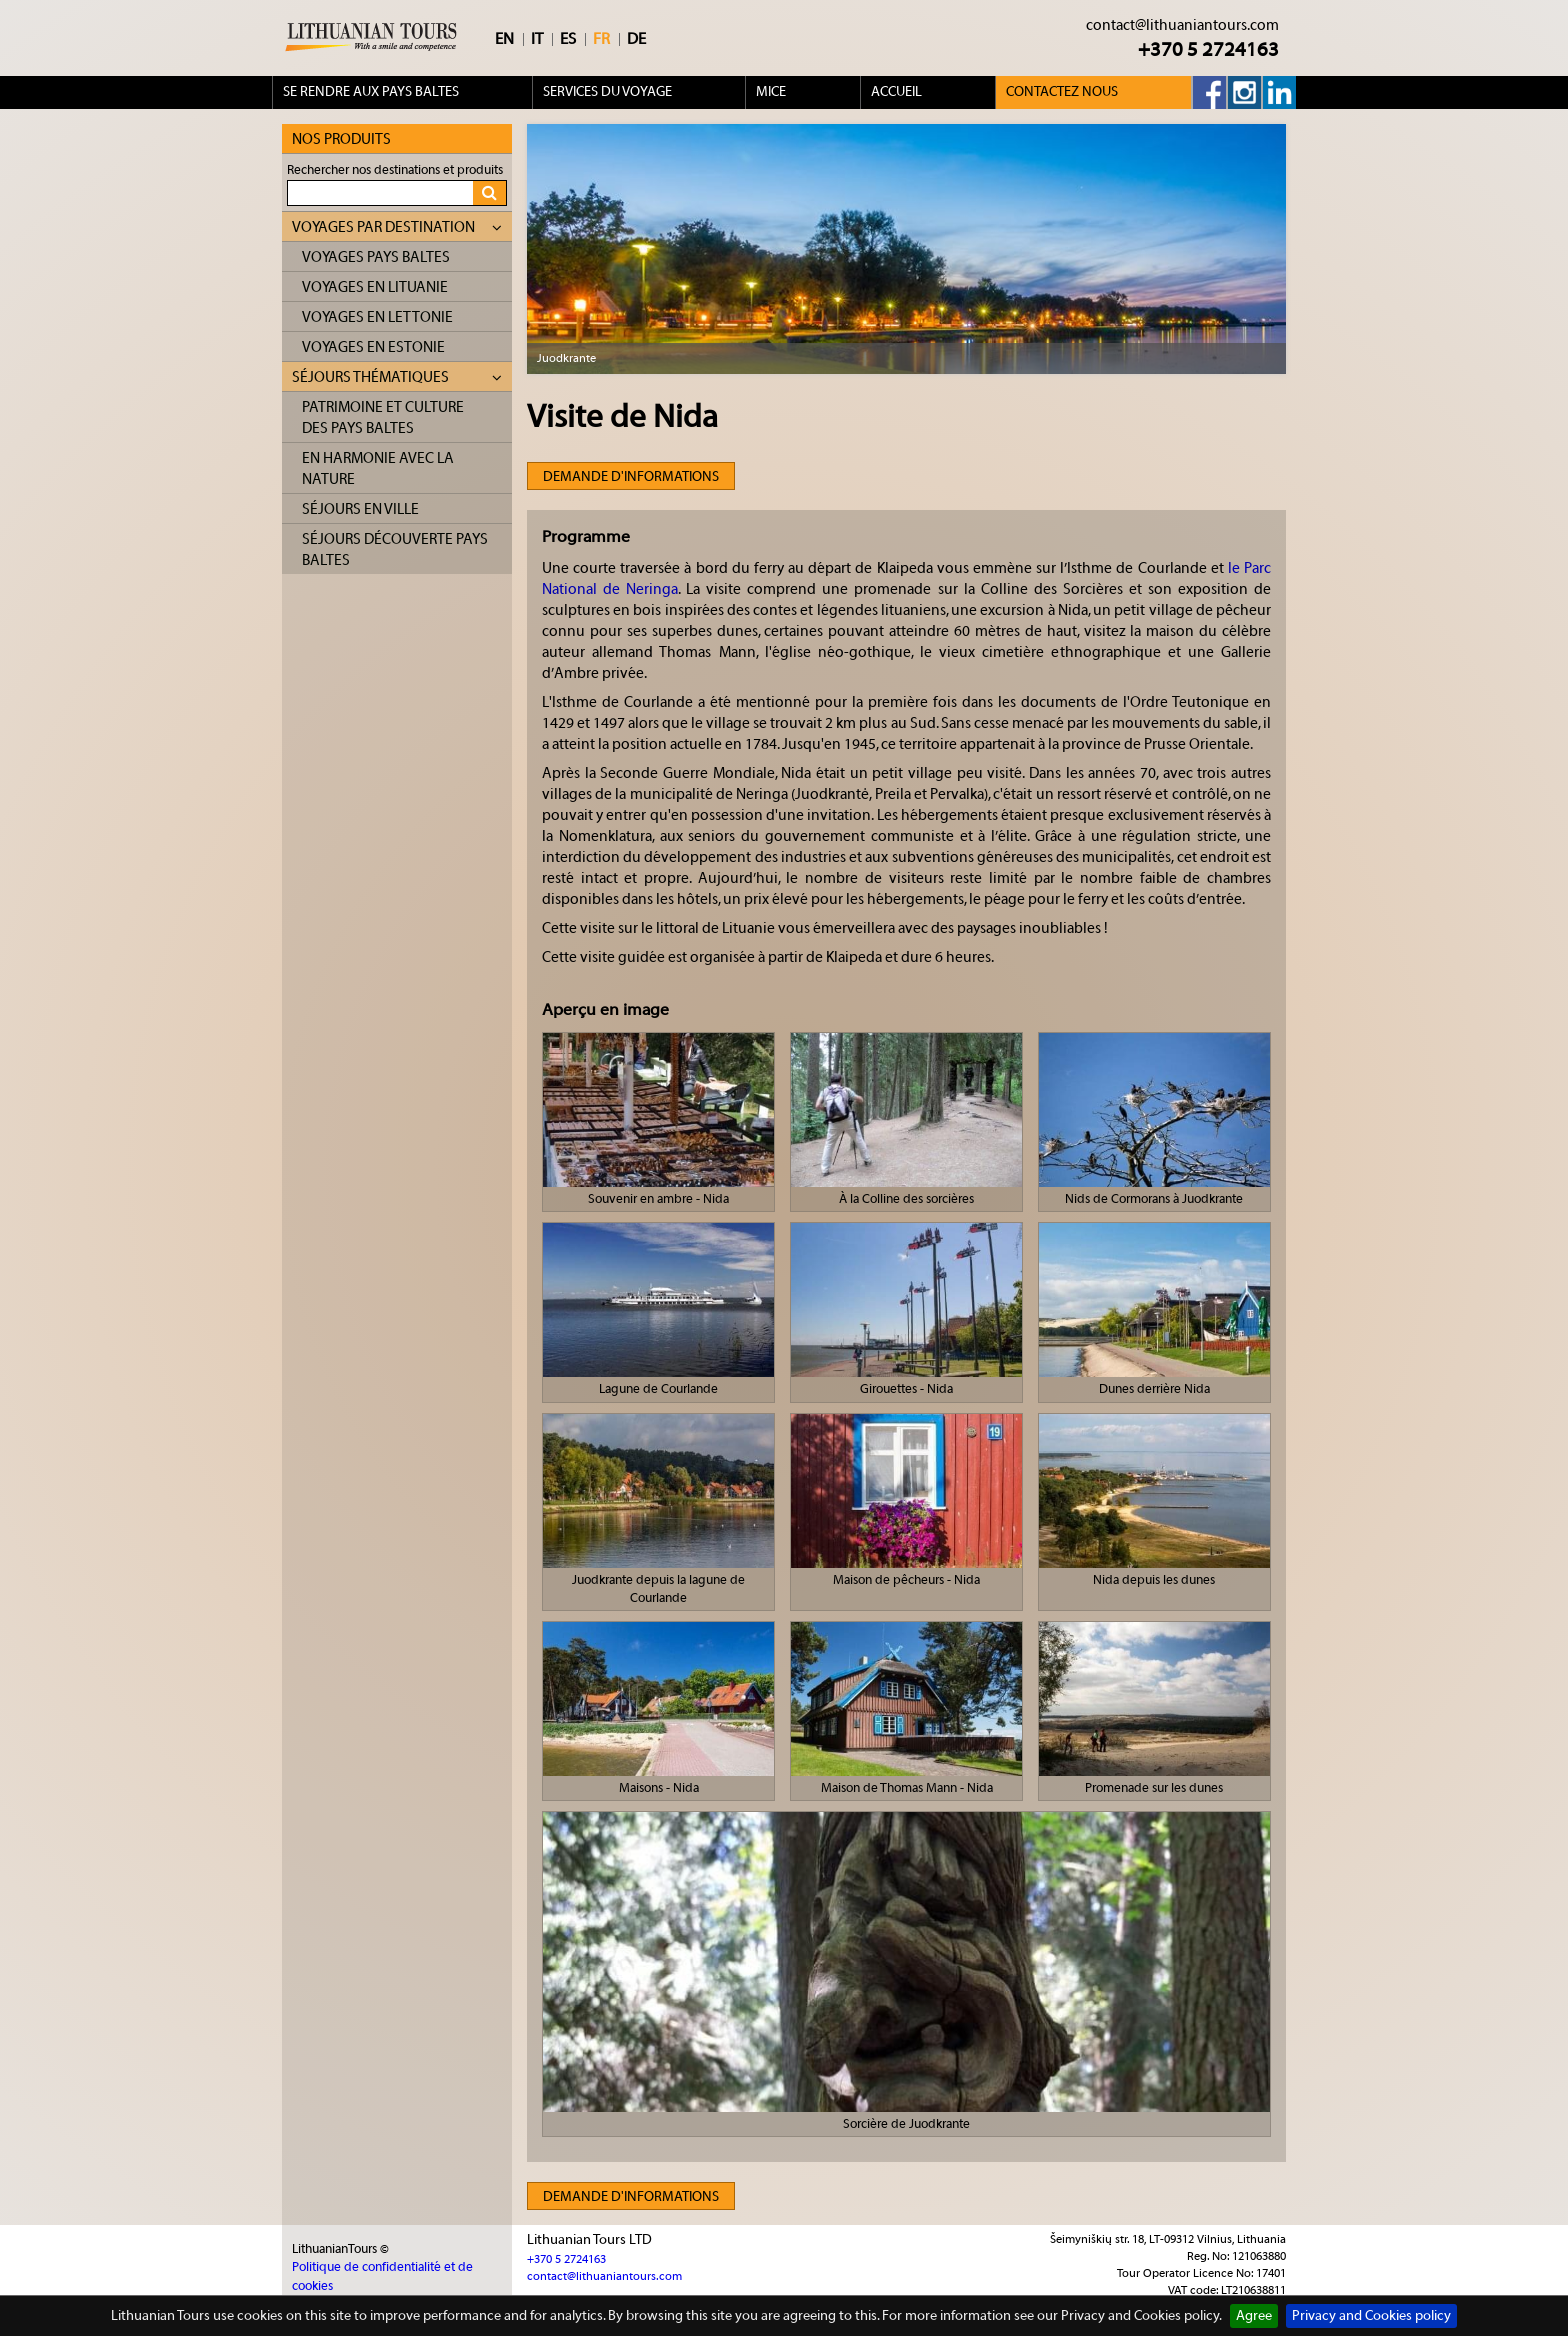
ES (568, 39)
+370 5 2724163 (1208, 49)
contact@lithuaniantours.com (1182, 25)
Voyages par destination (397, 227)
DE (636, 39)
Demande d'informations (631, 477)
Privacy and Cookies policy (1371, 2316)
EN (504, 39)
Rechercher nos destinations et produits (395, 169)
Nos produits (341, 139)
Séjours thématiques (397, 377)
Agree (1254, 2316)
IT (537, 39)
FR (601, 39)
